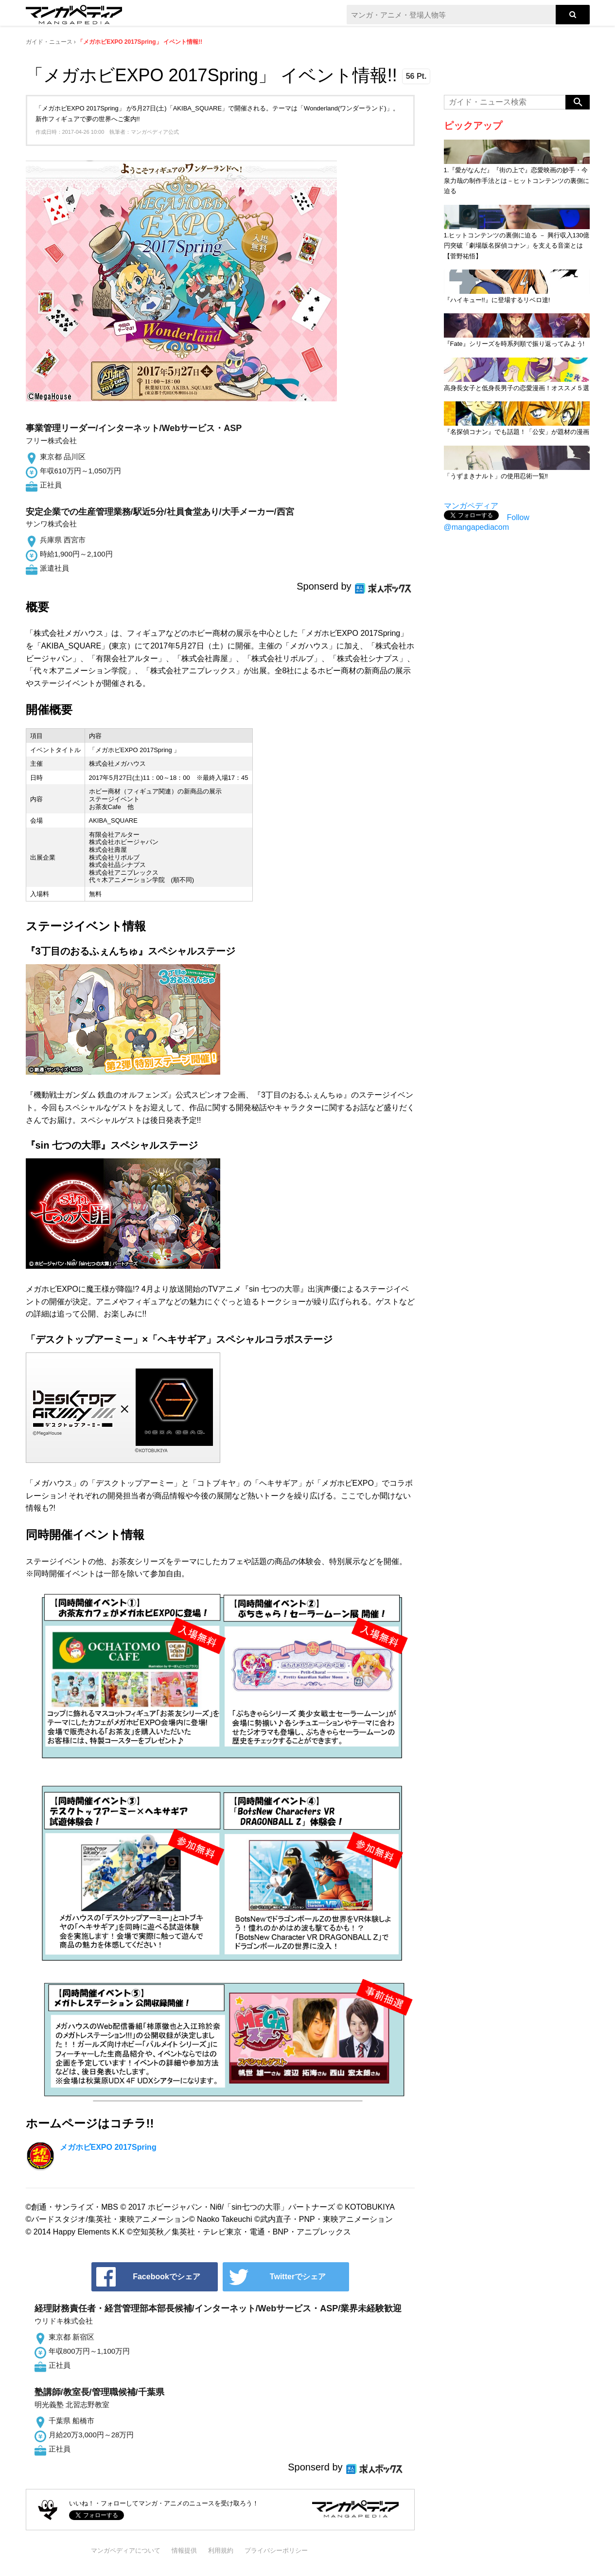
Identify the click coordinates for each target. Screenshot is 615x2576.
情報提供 (184, 2550)
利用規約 (220, 2550)
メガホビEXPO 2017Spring (108, 2147)
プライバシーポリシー (276, 2550)
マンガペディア (471, 506)
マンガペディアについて (125, 2550)
